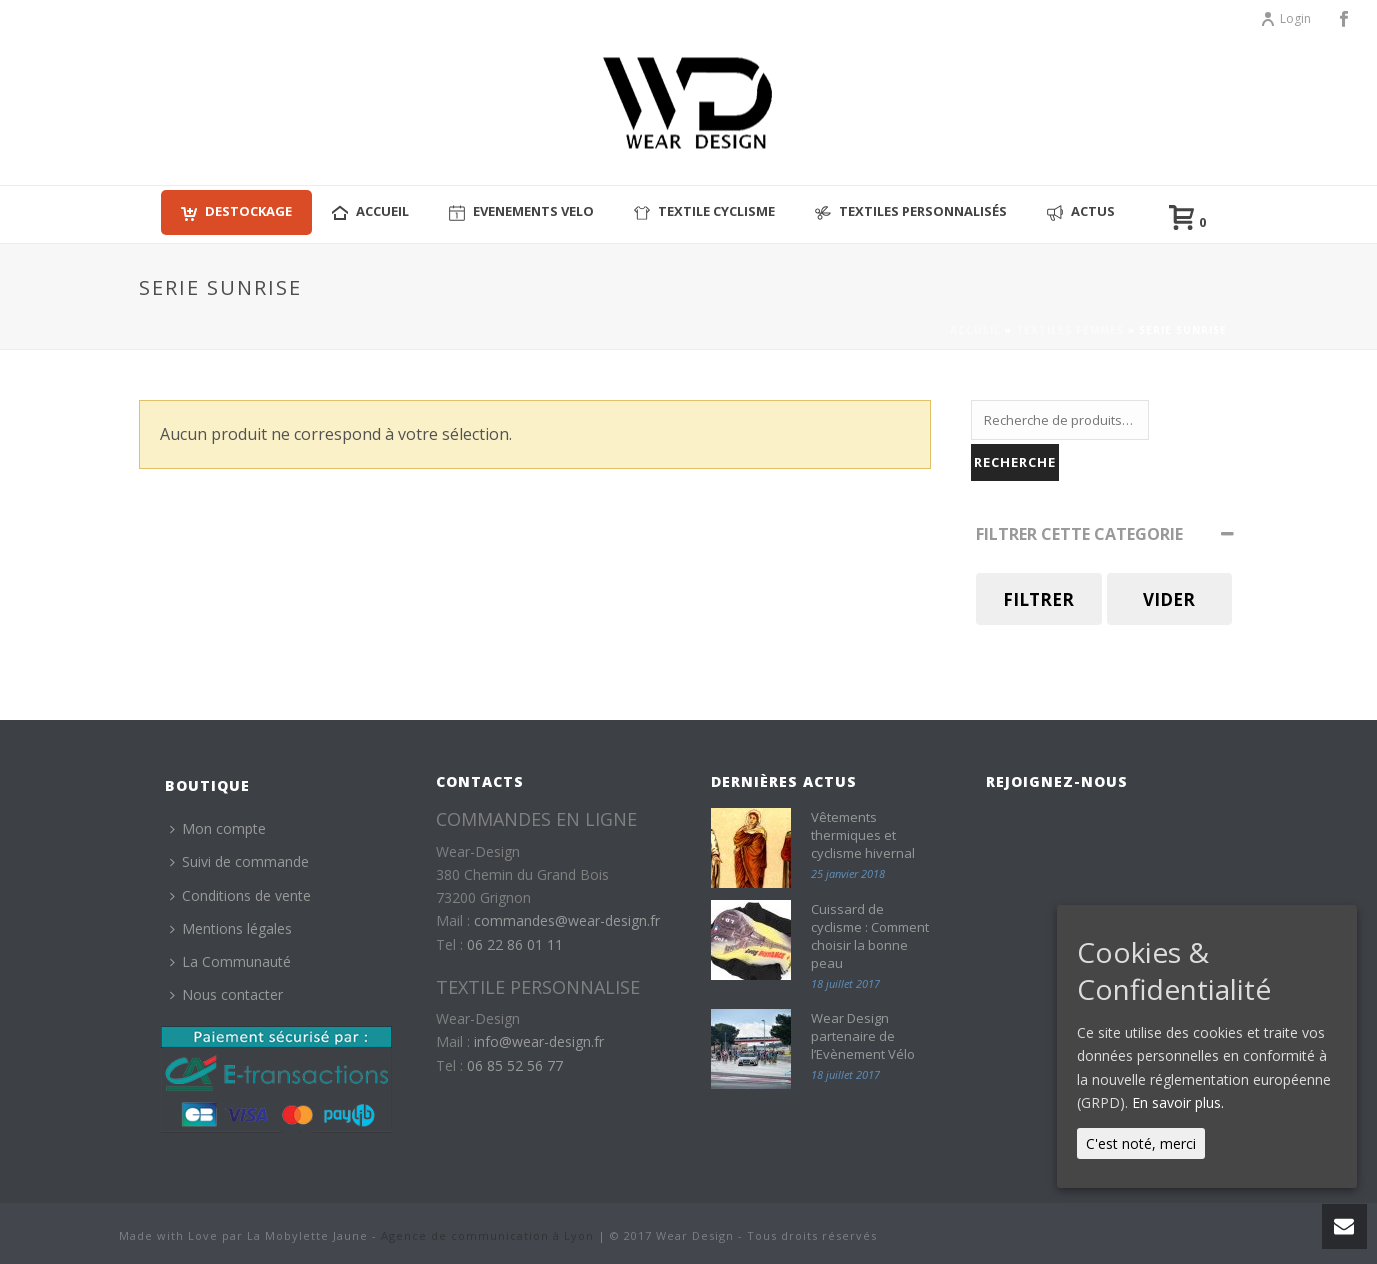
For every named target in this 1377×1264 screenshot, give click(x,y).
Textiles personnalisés (911, 211)
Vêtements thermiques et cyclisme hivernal (863, 835)
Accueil (975, 330)
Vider (1169, 599)
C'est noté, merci (1141, 1143)
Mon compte (218, 828)
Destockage (236, 211)
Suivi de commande (239, 861)
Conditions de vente (240, 895)
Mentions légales (231, 928)
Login (1285, 18)
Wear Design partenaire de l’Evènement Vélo (863, 1036)
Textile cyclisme (704, 211)
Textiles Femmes (1070, 330)
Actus (1081, 211)
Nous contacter (226, 994)
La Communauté (230, 961)
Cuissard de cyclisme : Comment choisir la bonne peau (870, 936)
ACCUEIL (370, 211)
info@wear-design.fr (539, 1041)
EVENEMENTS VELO (521, 211)
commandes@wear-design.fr (567, 920)
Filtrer (1038, 599)
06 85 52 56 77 (515, 1065)
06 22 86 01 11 (515, 944)
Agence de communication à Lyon (487, 1235)
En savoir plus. (1178, 1102)
